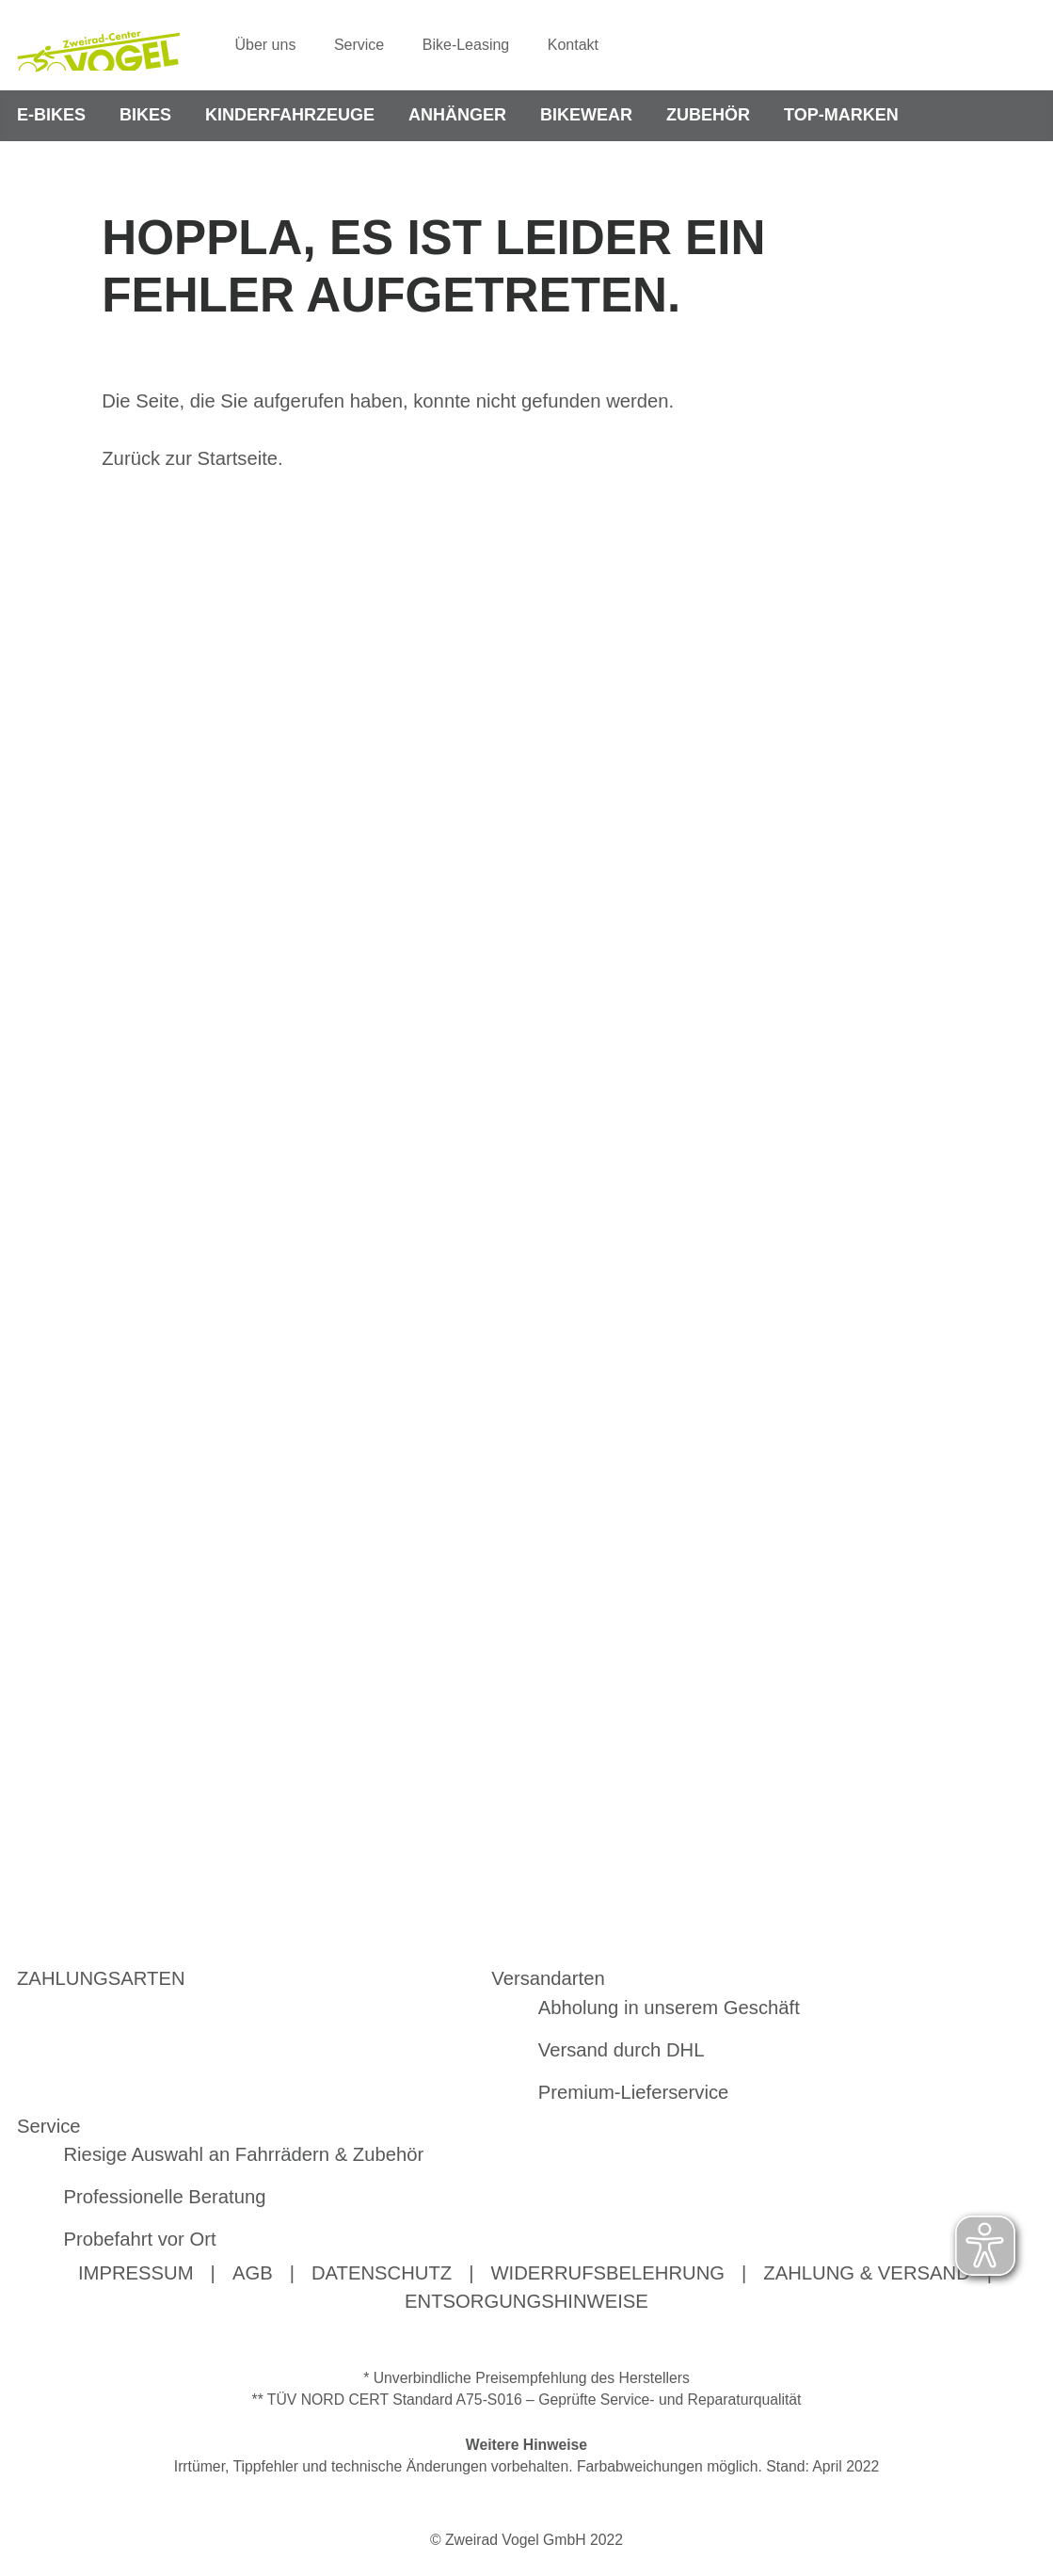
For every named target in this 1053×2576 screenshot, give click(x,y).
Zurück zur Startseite (190, 458)
